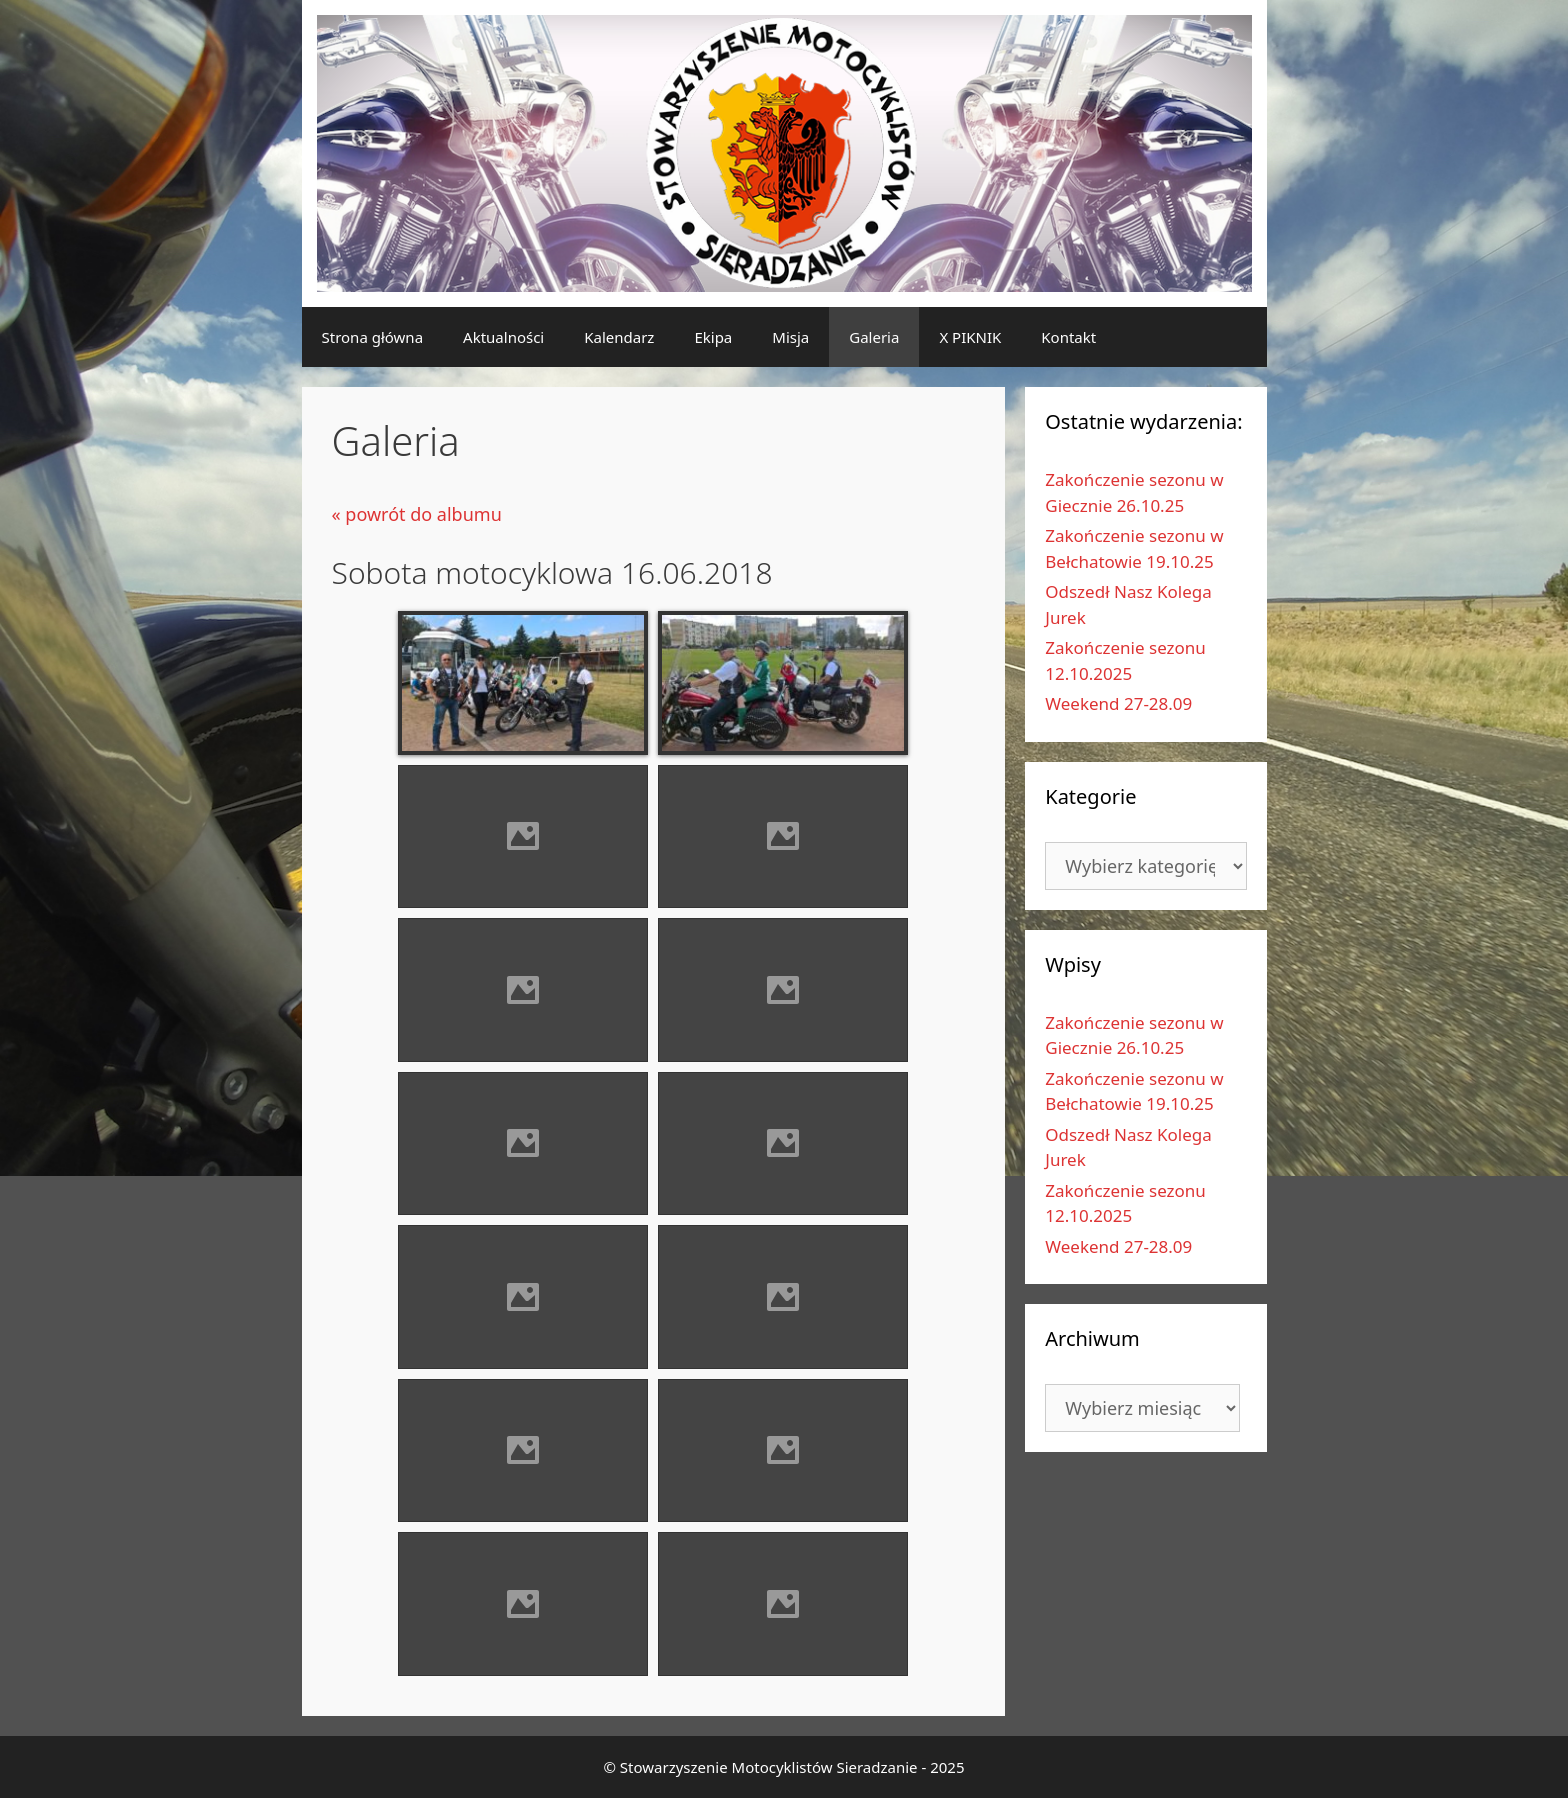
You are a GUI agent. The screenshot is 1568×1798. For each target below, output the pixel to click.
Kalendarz (619, 337)
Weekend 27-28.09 (1118, 703)
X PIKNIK (970, 337)
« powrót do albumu (417, 514)
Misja (790, 337)
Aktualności (503, 337)
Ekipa (713, 337)
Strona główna (373, 337)
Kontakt (1068, 337)
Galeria (874, 337)
